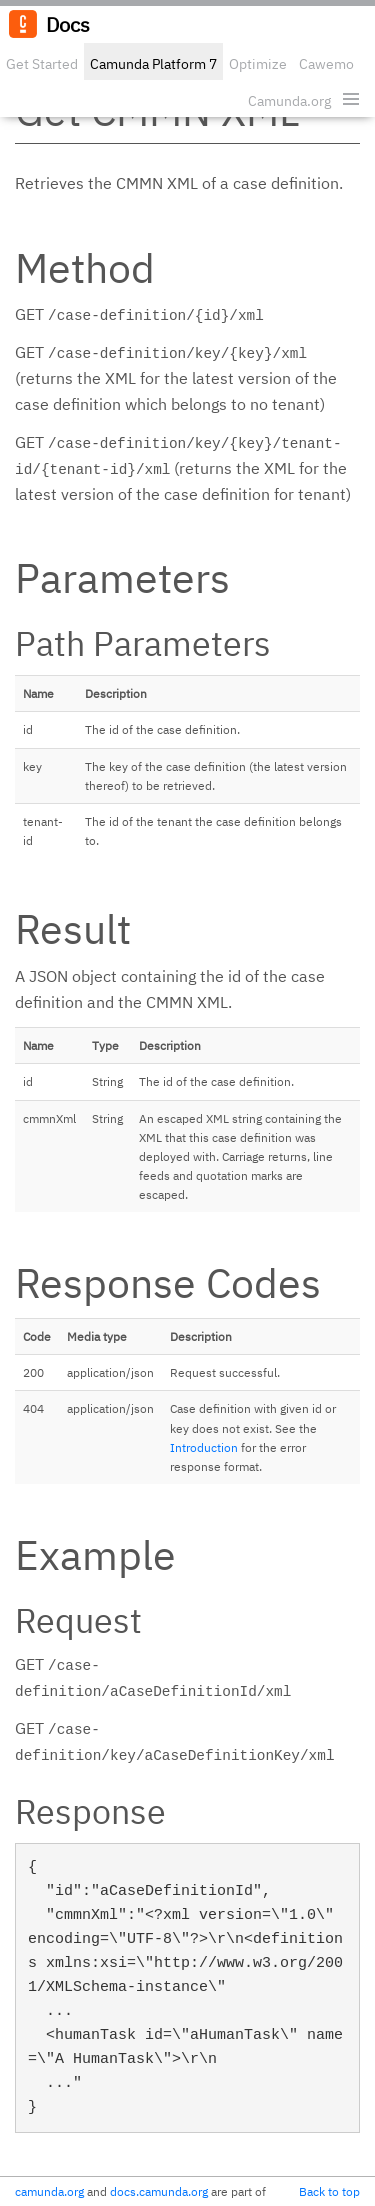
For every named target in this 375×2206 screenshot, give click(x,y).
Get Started (42, 64)
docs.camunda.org (159, 2191)
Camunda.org (289, 101)
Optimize (258, 64)
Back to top (329, 2191)
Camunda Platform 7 (153, 64)
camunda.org (49, 2191)
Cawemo (326, 64)
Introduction (204, 1447)
